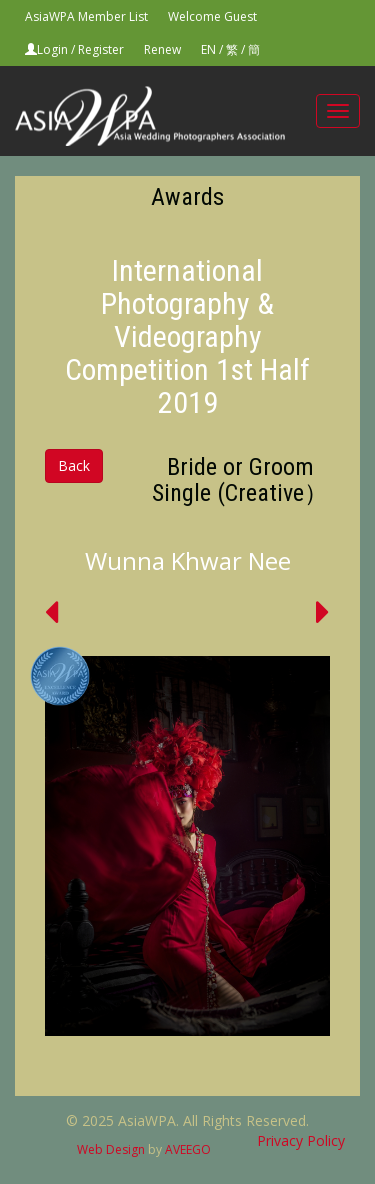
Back (74, 465)
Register (101, 49)
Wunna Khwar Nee (188, 560)
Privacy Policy (301, 1140)
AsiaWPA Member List (86, 16)
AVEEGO (188, 1149)
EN (208, 49)
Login (52, 49)
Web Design (111, 1149)
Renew (162, 49)
